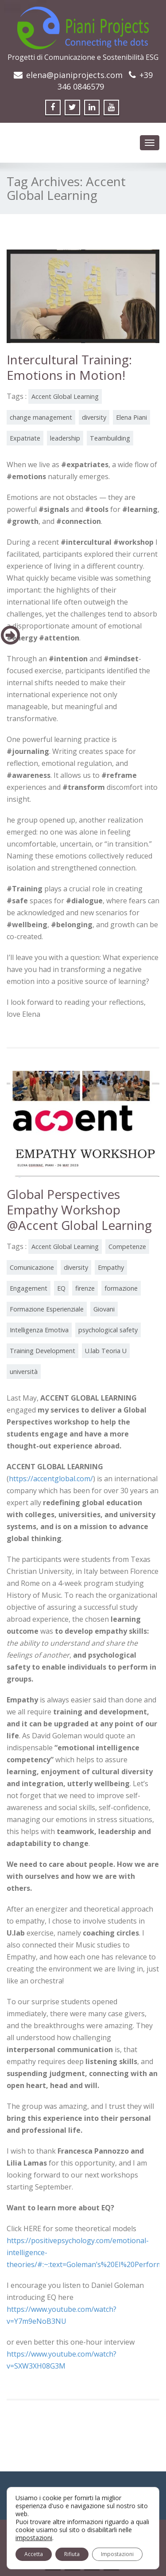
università (24, 1371)
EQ (61, 1288)
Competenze (127, 1246)
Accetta (33, 2554)
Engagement (28, 1288)
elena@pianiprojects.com (74, 75)
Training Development (42, 1351)
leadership (65, 438)
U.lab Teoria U (106, 1351)
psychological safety (108, 1330)
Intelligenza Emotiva (39, 1330)
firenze (85, 1288)
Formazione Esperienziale (47, 1309)
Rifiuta (72, 2554)
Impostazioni (117, 2554)
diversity (94, 417)
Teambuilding (110, 438)
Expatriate (25, 438)
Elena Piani (131, 417)
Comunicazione (32, 1267)
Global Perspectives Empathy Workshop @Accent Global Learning (79, 1209)
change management (41, 417)
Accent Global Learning (65, 396)
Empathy (111, 1267)
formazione (121, 1288)
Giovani (104, 1309)
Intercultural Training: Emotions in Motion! (69, 367)
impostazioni (33, 2538)
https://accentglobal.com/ (51, 1478)
